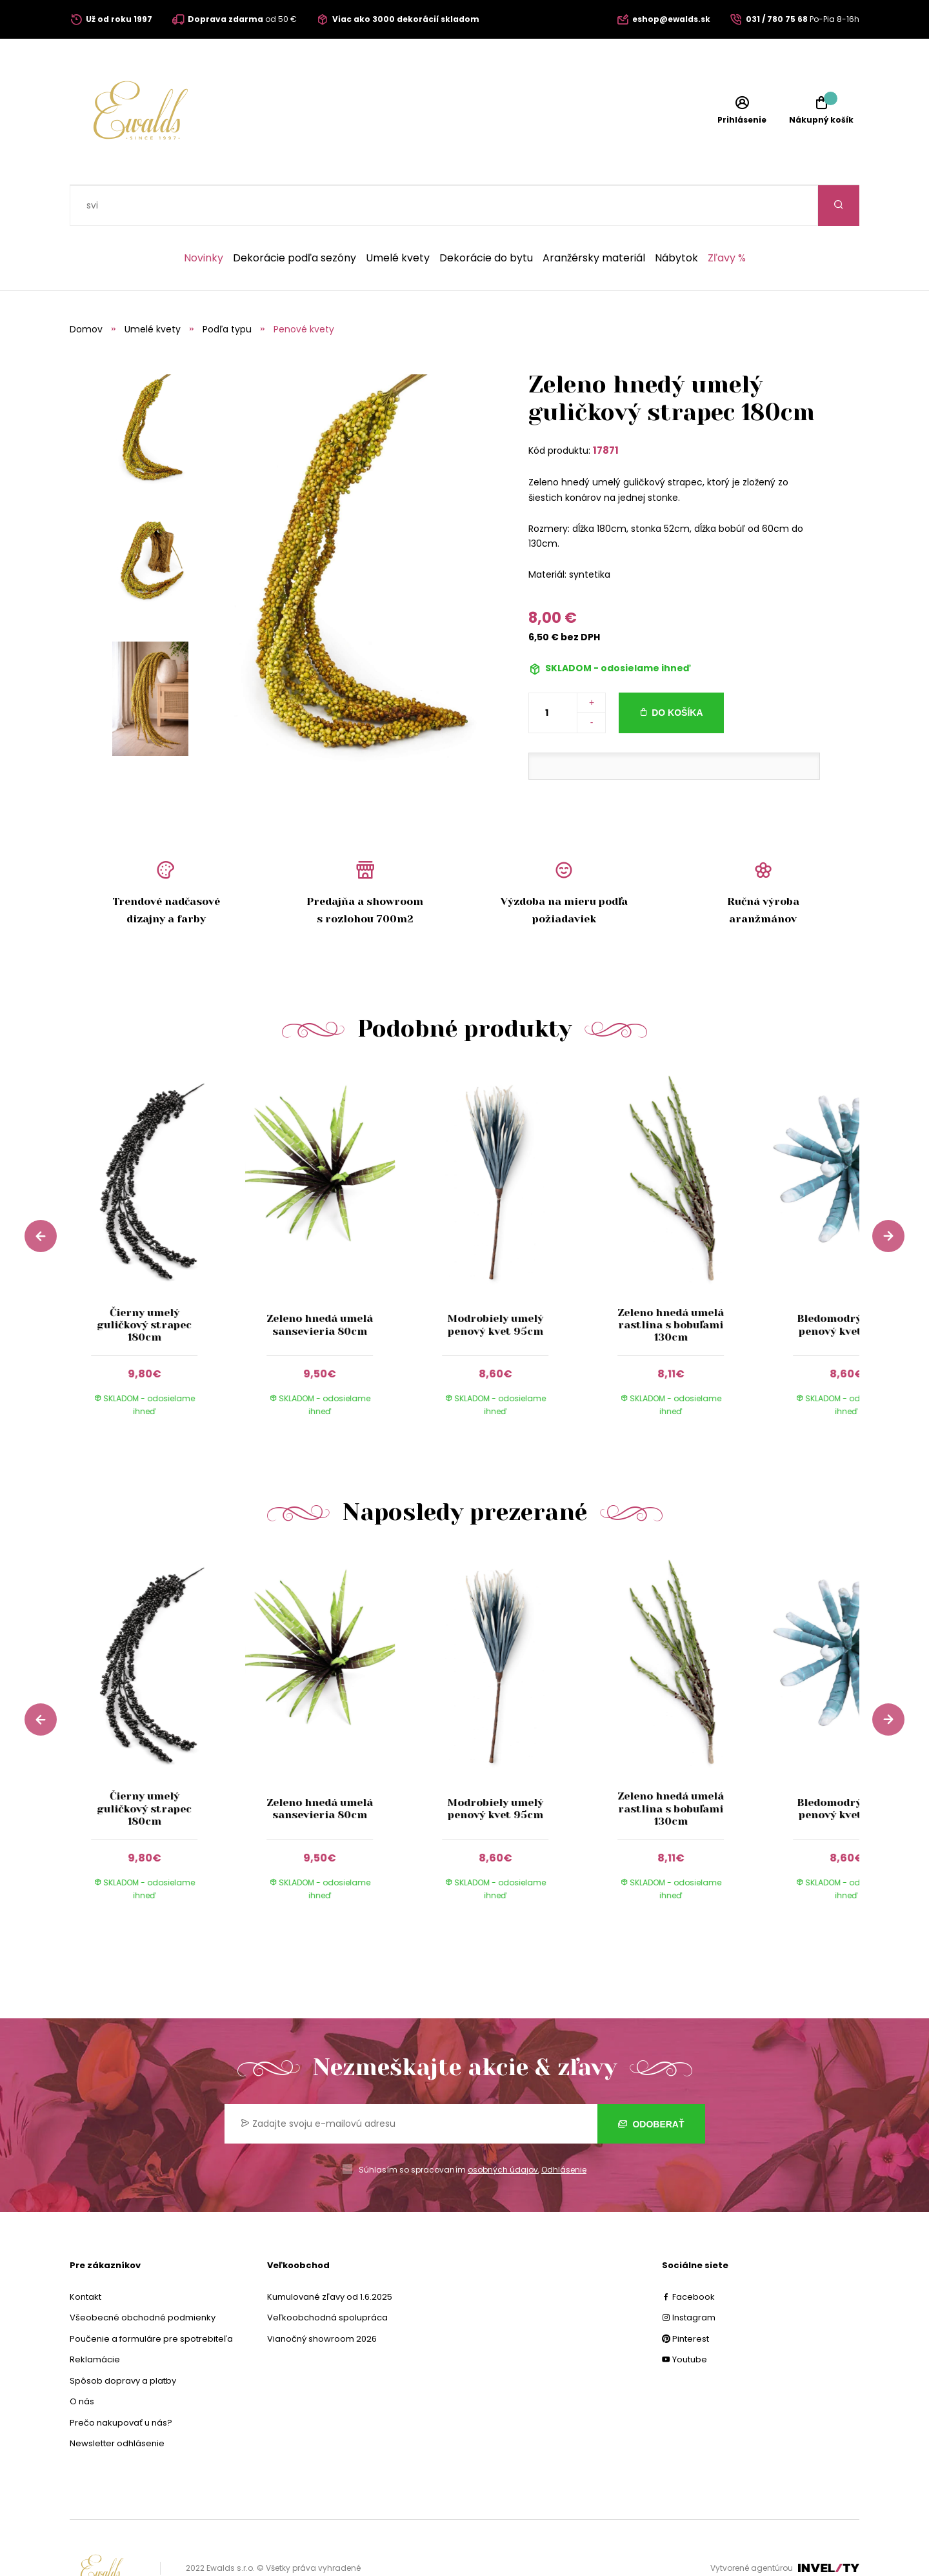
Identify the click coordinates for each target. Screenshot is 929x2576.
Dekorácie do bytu (486, 217)
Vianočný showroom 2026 (322, 2298)
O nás (82, 2361)
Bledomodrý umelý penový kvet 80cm (846, 1284)
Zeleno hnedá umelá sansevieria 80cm (319, 1284)
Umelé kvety (398, 217)
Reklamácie (95, 2319)
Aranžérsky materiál (594, 217)
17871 (606, 409)
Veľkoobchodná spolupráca (327, 2277)
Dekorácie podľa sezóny (294, 217)
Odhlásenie (563, 2129)
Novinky (203, 217)
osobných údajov (503, 2129)
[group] (157, 1213)
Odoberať (651, 2083)
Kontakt (85, 2256)
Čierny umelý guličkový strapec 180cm (144, 1284)
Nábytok (676, 217)
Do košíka (677, 672)
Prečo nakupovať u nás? (121, 2382)
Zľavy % (727, 217)
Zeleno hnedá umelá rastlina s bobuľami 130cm (670, 1284)
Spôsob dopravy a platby (123, 2340)
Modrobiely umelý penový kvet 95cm (495, 1284)
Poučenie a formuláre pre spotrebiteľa (151, 2298)
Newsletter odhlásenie (117, 2403)
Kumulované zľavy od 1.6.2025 (329, 2256)
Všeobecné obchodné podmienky (142, 2277)
